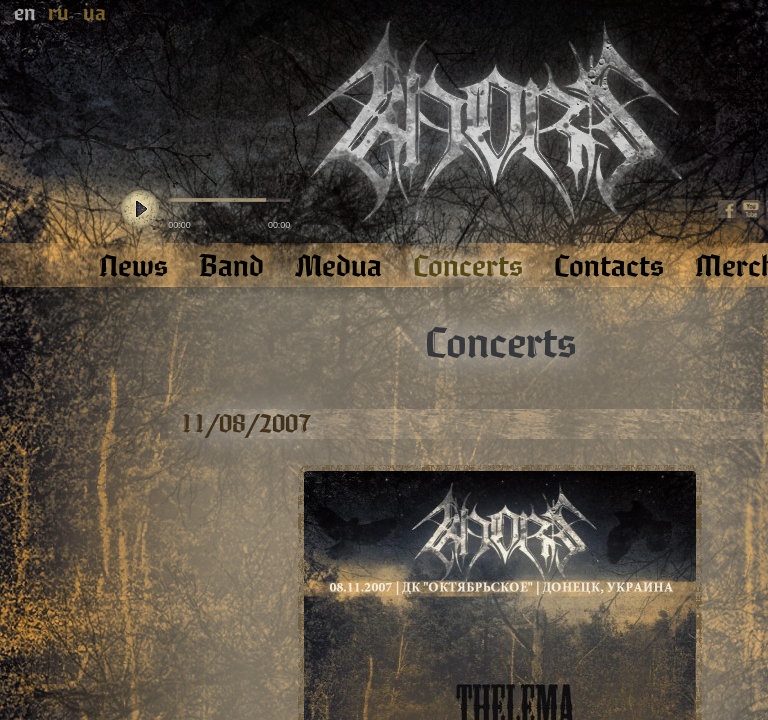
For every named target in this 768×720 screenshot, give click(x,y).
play (140, 210)
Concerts (500, 344)
